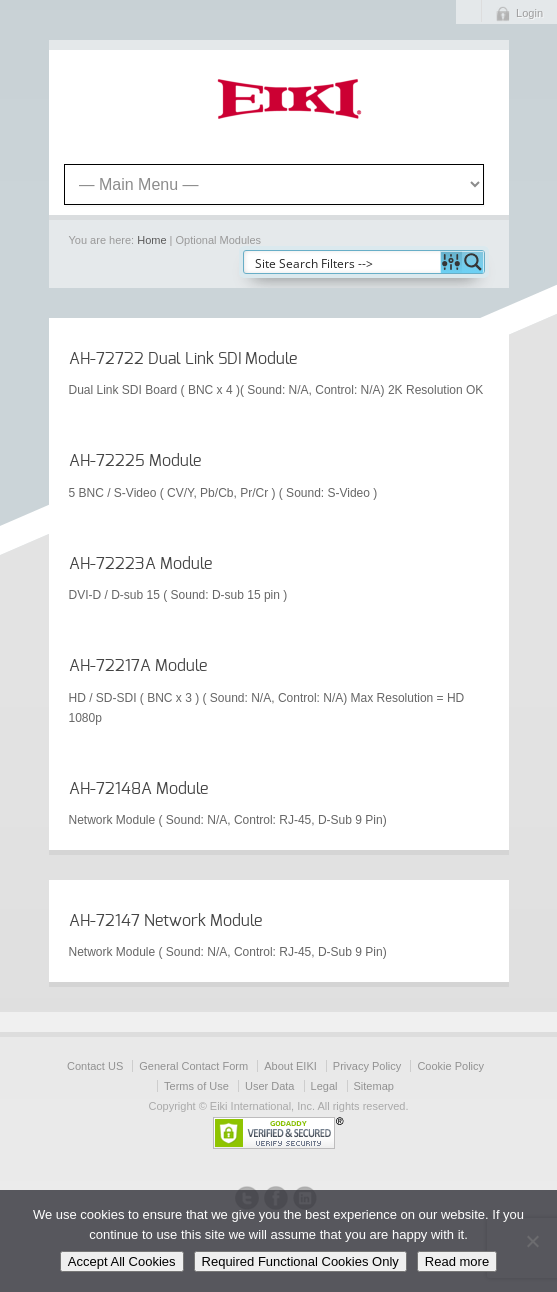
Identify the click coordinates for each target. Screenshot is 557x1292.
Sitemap (374, 1086)
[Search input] (343, 262)
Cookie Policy (450, 1066)
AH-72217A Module (138, 666)
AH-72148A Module (138, 789)
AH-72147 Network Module (165, 921)
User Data (270, 1086)
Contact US (95, 1066)
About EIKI (290, 1066)
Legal (324, 1086)
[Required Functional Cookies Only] (532, 1241)
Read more (457, 1261)
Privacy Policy (367, 1066)
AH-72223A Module (140, 564)
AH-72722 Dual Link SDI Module (183, 359)
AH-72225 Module (135, 461)
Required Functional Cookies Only (300, 1261)
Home (151, 240)
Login (529, 13)
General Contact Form (193, 1066)
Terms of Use (196, 1086)
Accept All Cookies (122, 1261)
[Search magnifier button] (473, 262)
